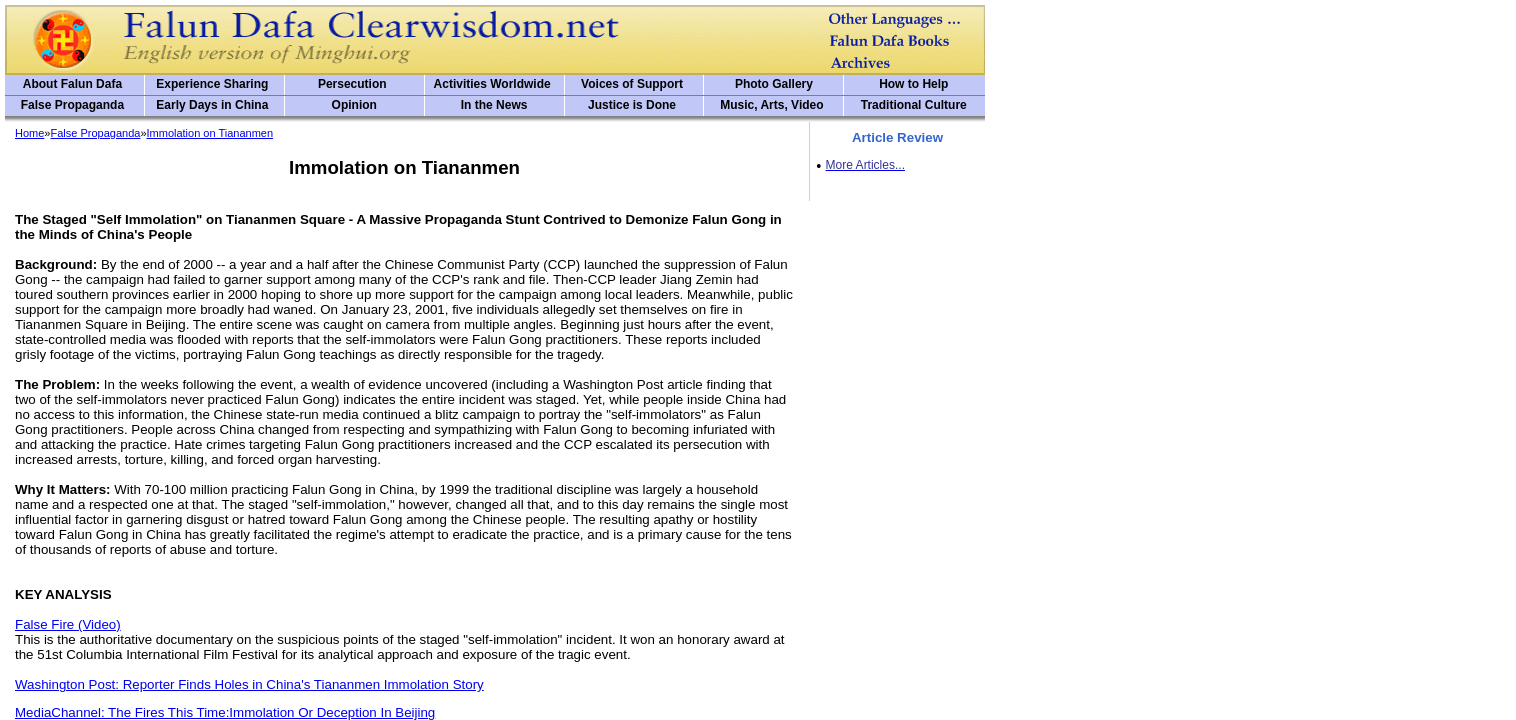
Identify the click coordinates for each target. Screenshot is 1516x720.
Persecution (352, 84)
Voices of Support (632, 84)
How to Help (913, 84)
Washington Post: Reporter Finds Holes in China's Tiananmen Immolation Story (249, 684)
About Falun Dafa (72, 84)
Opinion (354, 105)
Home (29, 133)
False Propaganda (72, 105)
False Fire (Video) (68, 624)
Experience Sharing (212, 84)
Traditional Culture (914, 105)
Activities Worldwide (492, 84)
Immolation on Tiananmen (210, 133)
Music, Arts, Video (771, 105)
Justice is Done (632, 105)
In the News (494, 105)
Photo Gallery (774, 84)
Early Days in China (212, 105)
